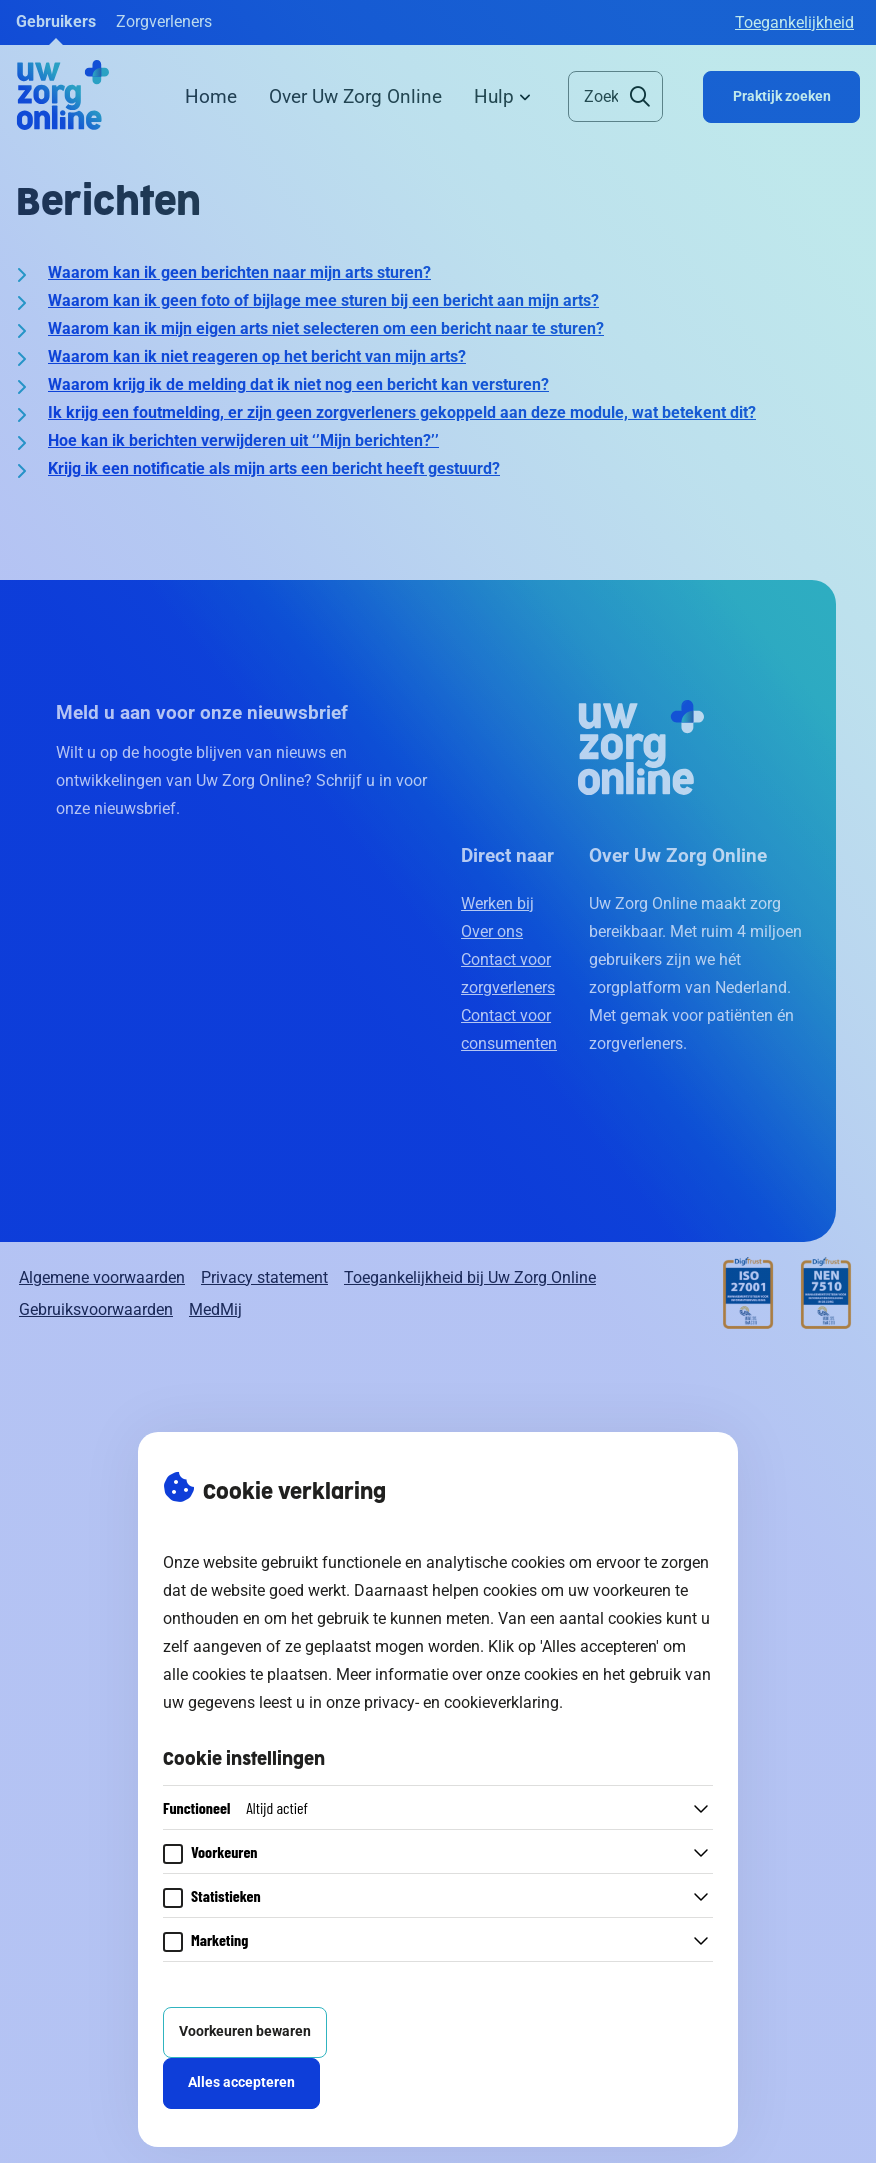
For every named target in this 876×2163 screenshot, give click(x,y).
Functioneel (235, 1807)
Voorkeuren (224, 1851)
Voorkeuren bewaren (245, 2031)
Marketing (219, 1939)
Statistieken (226, 1895)
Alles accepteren (241, 2082)
